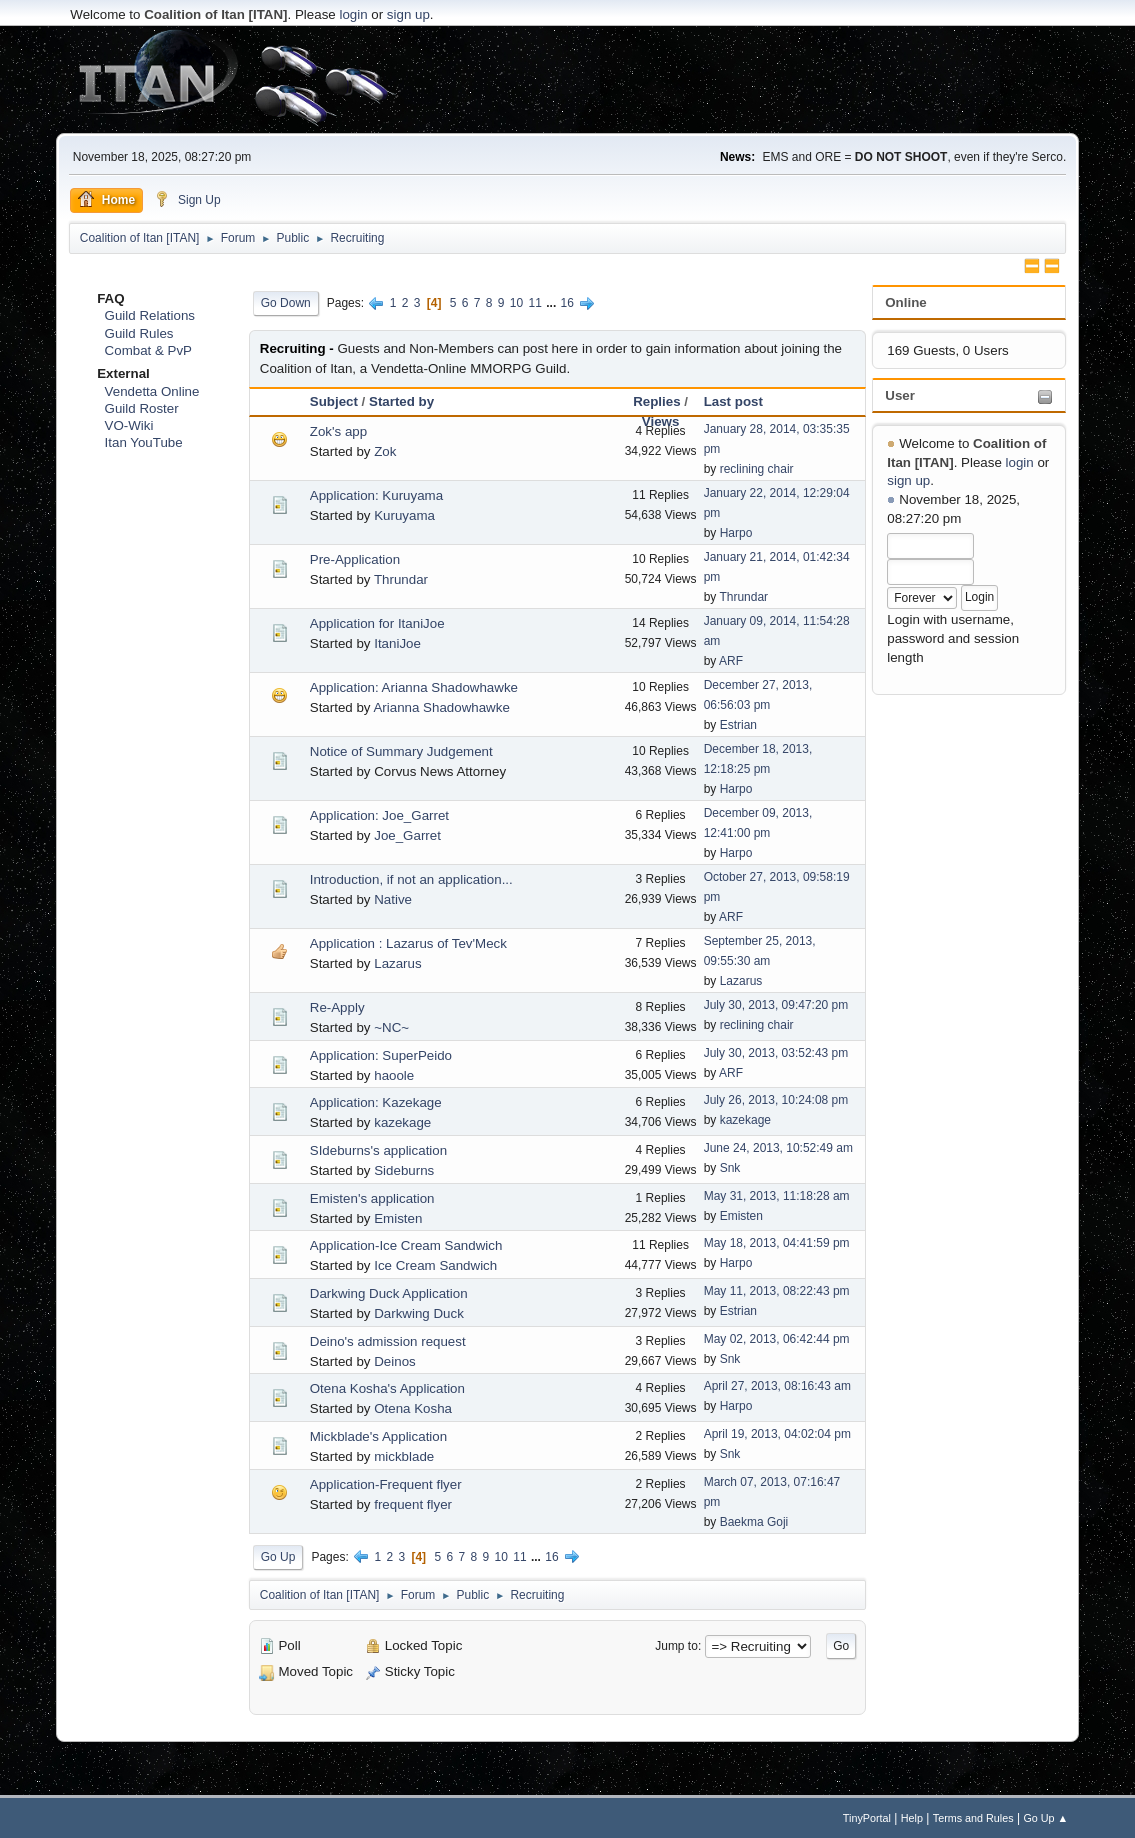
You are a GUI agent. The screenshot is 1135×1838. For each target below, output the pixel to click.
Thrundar (401, 579)
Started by (401, 401)
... (552, 303)
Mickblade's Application (378, 1436)
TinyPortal (867, 1818)
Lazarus (397, 963)
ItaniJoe (397, 643)
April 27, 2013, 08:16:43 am (777, 1386)
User (900, 395)
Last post (733, 401)
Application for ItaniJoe (377, 623)
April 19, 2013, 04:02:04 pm (777, 1434)
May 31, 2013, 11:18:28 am (777, 1196)
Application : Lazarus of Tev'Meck (408, 943)
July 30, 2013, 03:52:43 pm (776, 1053)
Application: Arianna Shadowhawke (414, 687)
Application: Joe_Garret (379, 815)
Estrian (738, 725)
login (353, 14)
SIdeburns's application (378, 1150)
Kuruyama (404, 515)
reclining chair (757, 469)
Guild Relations (150, 315)
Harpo (736, 533)
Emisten (398, 1218)
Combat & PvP (148, 350)
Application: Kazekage (376, 1102)
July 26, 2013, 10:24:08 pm (776, 1100)
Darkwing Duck (419, 1313)
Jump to (676, 1646)
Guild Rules (139, 333)
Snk (730, 1168)
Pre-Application (355, 559)
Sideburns (404, 1170)
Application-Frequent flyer (386, 1484)
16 (567, 303)
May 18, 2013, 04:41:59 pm (777, 1243)
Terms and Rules (973, 1818)
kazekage (402, 1122)
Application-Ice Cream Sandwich (406, 1245)
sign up (408, 14)
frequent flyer (413, 1504)
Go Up (278, 1557)
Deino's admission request (388, 1341)
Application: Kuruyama (376, 495)
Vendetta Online (152, 391)
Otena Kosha (413, 1408)
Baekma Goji (754, 1522)
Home (106, 199)
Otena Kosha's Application (387, 1388)
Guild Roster (142, 408)
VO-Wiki (129, 425)
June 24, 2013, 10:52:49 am (778, 1148)
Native (393, 899)
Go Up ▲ (1045, 1818)
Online (905, 302)
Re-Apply (337, 1007)
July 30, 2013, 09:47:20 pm (776, 1005)
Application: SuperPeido (381, 1055)
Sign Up (187, 199)
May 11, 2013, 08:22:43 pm (777, 1291)
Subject (334, 401)
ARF (731, 661)
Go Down (286, 303)
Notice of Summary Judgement (401, 751)
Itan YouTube (144, 442)
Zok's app (338, 431)
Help (912, 1818)
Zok (385, 451)
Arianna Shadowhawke (441, 707)
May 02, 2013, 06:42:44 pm (777, 1339)
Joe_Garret (407, 835)
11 (535, 303)
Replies (656, 401)
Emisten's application (372, 1198)
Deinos (395, 1361)
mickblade (404, 1456)
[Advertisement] (568, 80)
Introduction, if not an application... (411, 879)
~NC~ (391, 1027)
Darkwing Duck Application (389, 1293)
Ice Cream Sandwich (435, 1265)
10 (516, 303)
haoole (394, 1075)
